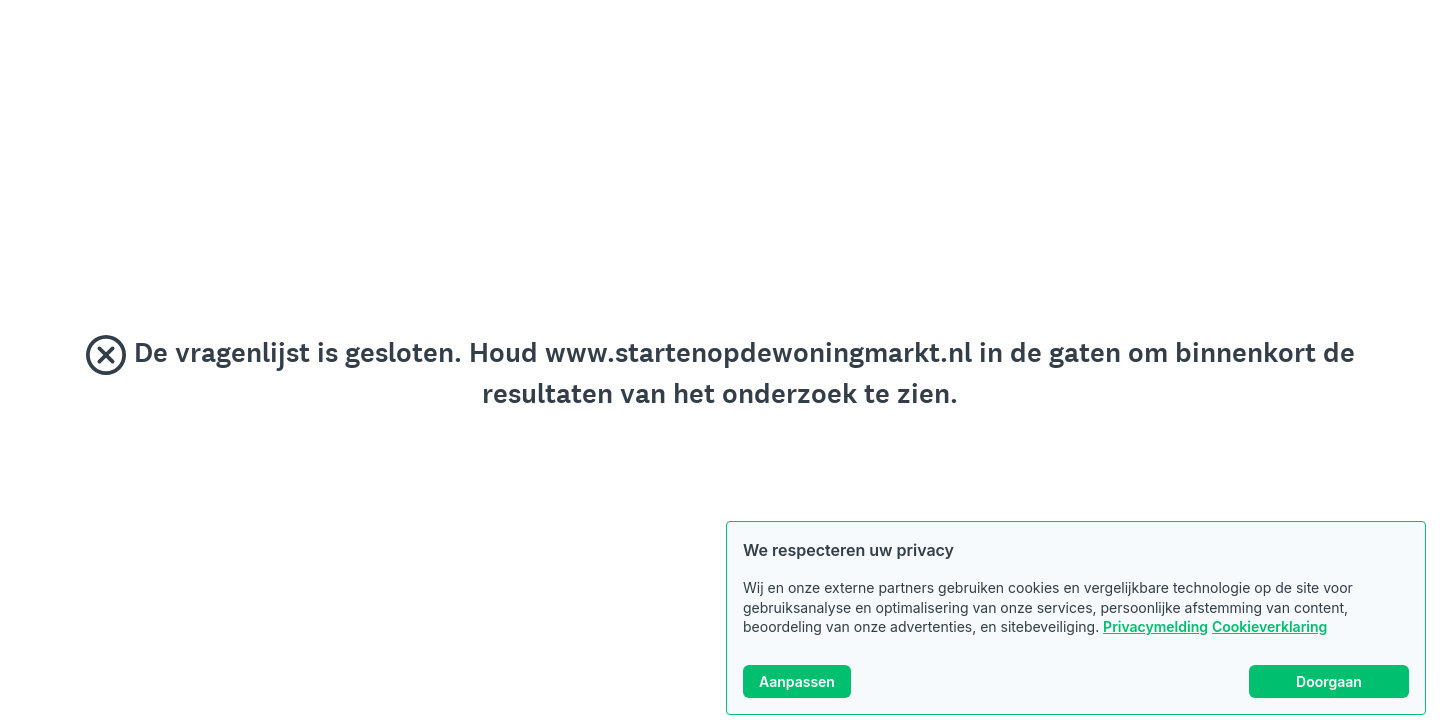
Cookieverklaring (1269, 626)
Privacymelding (1155, 626)
